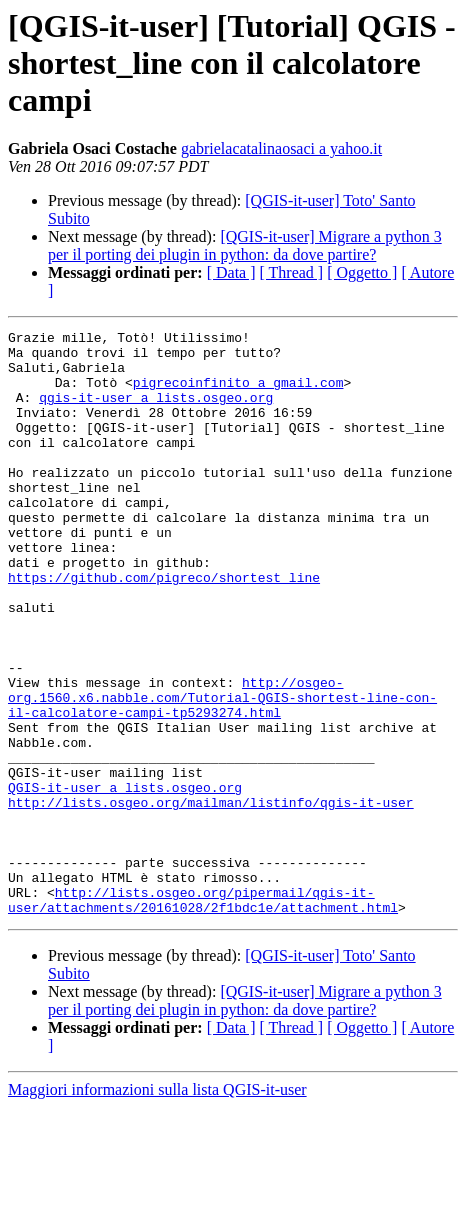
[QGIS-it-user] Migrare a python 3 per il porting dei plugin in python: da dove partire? (245, 245)
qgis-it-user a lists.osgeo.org (156, 412)
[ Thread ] (292, 272)
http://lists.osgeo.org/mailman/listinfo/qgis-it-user (211, 898)
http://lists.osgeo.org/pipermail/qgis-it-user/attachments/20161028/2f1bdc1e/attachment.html (203, 1015)
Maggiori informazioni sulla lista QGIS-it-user (157, 1206)
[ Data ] (231, 272)
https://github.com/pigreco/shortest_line (164, 628)
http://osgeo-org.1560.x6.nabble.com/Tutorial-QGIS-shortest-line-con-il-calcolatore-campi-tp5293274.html (222, 772)
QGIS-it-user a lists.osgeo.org (125, 880)
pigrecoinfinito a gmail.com (238, 394)
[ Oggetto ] (362, 272)
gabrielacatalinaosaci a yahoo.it (281, 148)
